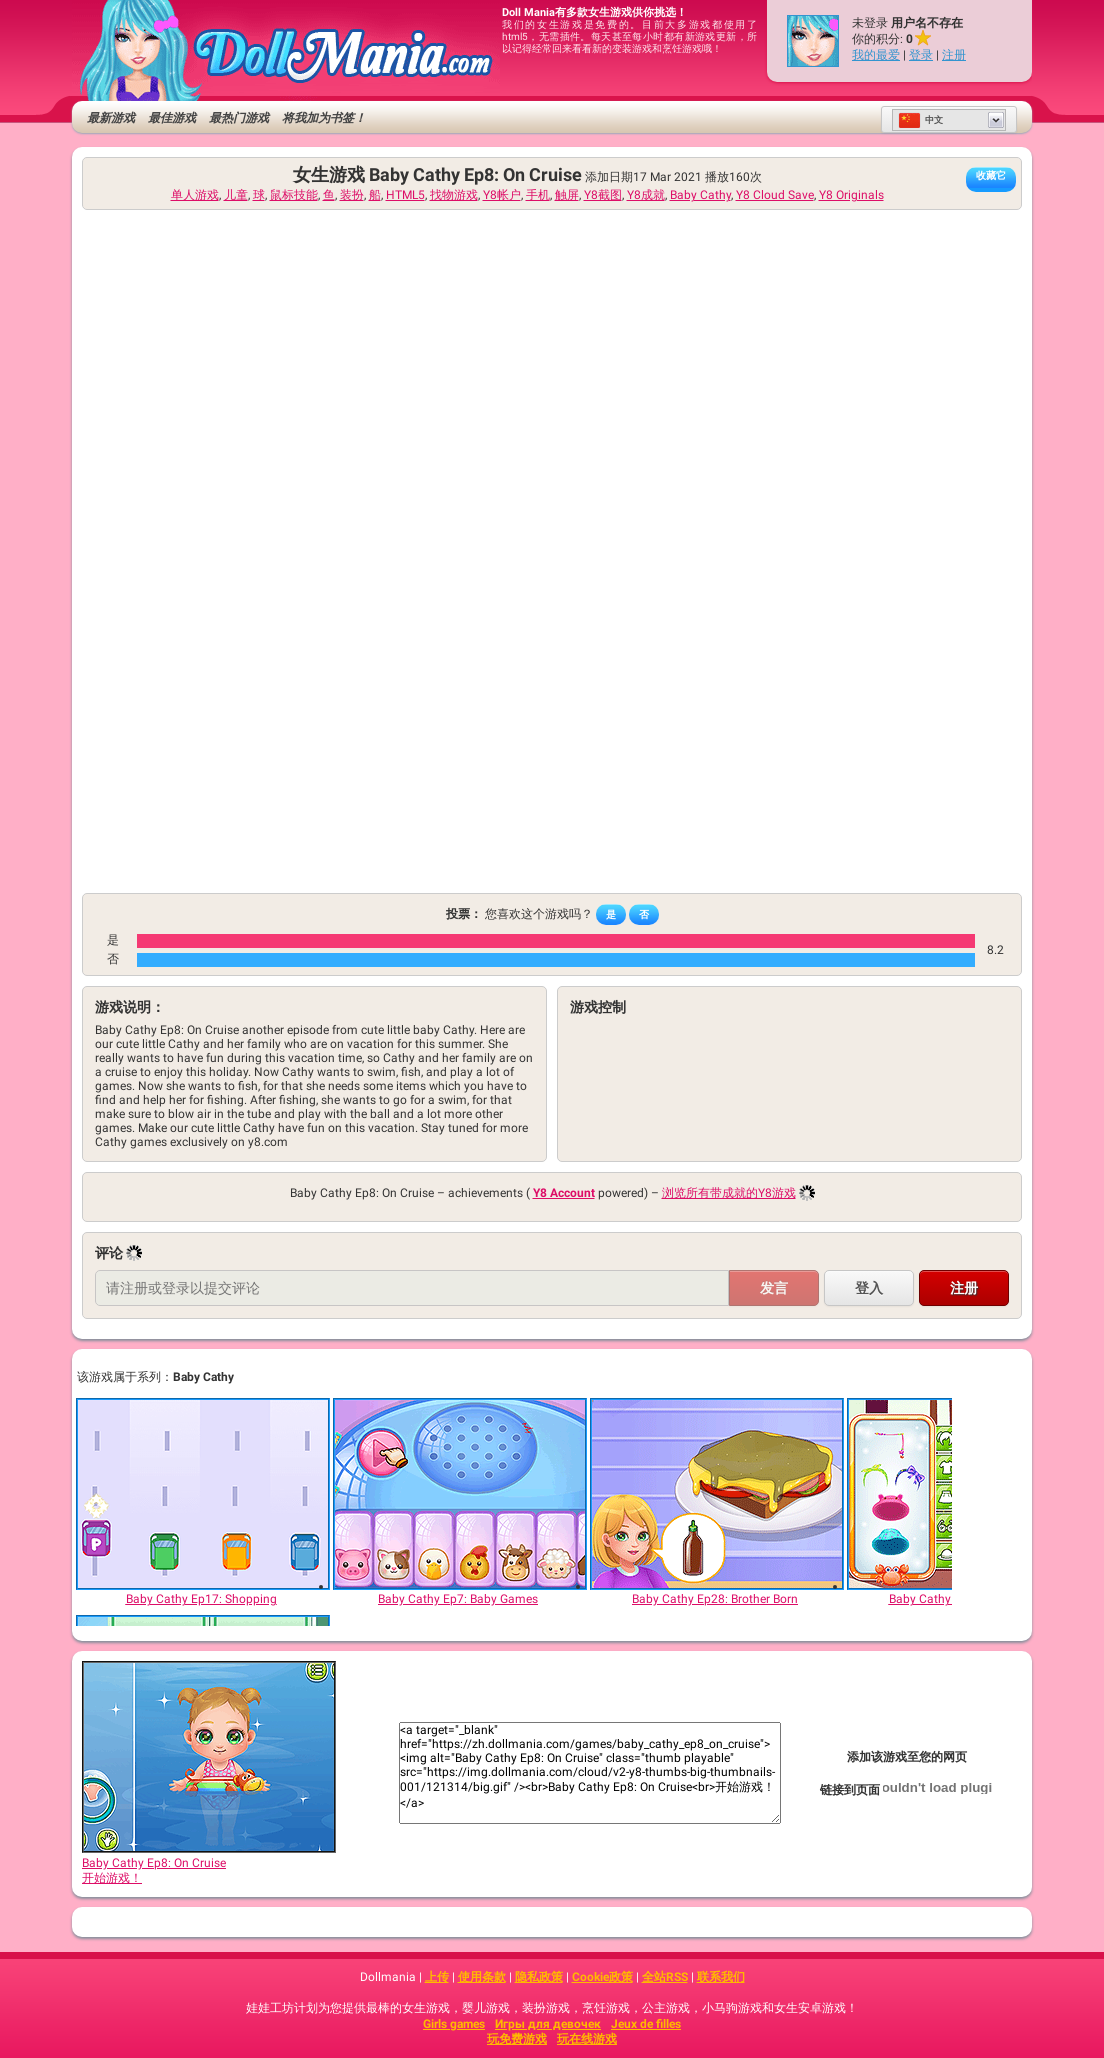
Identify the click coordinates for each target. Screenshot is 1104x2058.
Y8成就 (646, 195)
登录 (921, 55)
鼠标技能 (294, 195)
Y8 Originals (851, 195)
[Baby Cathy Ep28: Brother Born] (716, 1494)
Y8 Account (564, 1193)
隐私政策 (539, 1977)
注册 (954, 55)
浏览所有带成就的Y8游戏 (729, 1193)
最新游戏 (111, 118)
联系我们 (721, 1977)
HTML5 (405, 195)
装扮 (352, 195)
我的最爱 (876, 55)
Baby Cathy (700, 195)
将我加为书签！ (324, 118)
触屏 (567, 195)
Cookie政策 (602, 1977)
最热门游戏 (239, 118)
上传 (437, 1977)
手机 (538, 195)
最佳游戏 (172, 118)
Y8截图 (603, 195)
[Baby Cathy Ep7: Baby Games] (459, 1494)
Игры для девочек (548, 2024)
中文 (920, 120)
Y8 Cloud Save (775, 195)
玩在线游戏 (587, 2039)
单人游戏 (195, 195)
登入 (869, 1288)
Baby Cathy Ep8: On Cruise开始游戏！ (209, 1863)
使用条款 (482, 1977)
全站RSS (665, 1977)
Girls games (454, 2024)
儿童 (236, 195)
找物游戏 (454, 195)
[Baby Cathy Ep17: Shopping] (202, 1494)
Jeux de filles (646, 2024)
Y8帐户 (502, 195)
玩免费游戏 (517, 2039)
